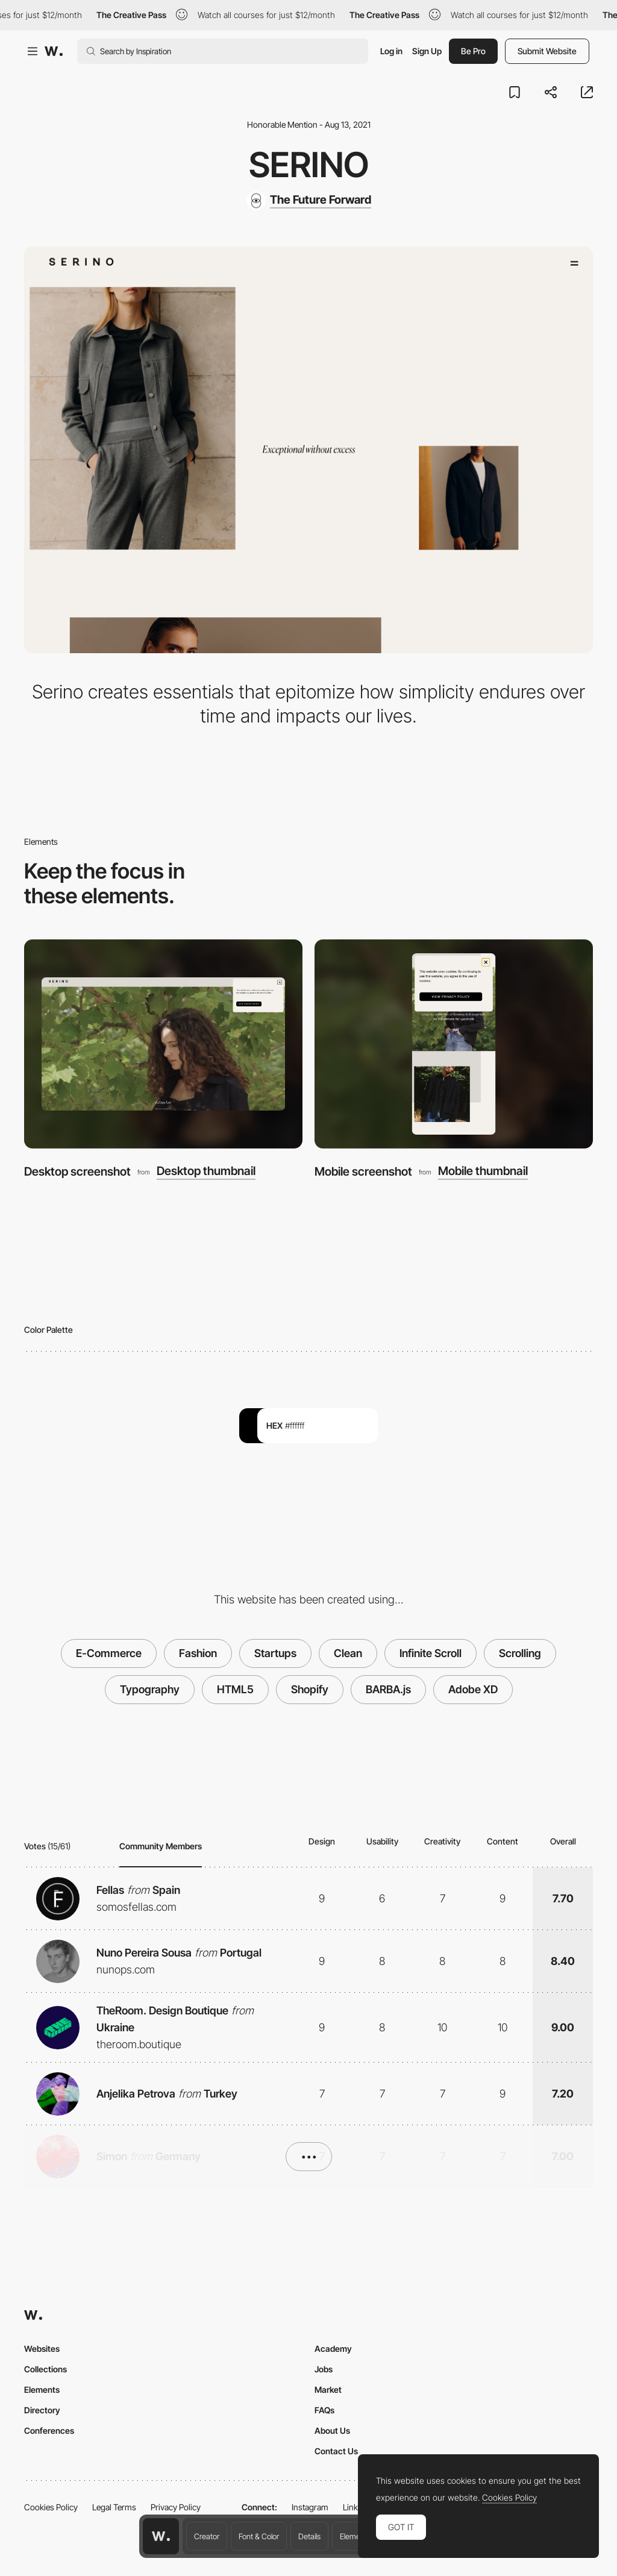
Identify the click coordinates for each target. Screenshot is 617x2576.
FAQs (324, 2410)
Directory (42, 2410)
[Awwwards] (54, 51)
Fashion (198, 1653)
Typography (150, 1689)
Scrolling (520, 1653)
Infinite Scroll (430, 1653)
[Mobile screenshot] (454, 1044)
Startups (275, 1653)
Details (309, 2536)
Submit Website (547, 51)
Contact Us (336, 2451)
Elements (355, 2536)
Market (328, 2389)
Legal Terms (114, 2507)
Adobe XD (473, 1689)
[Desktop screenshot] (163, 1044)
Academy (333, 2348)
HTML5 (235, 1689)
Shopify (309, 1689)
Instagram (310, 2507)
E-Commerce (109, 1653)
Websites (42, 2348)
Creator (206, 2536)
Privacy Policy (176, 2507)
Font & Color (259, 2536)
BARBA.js (388, 1689)
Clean (348, 1653)
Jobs (324, 2369)
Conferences (49, 2430)
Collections (45, 2369)
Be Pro (473, 51)
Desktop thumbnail (206, 1171)
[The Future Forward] (308, 200)
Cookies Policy (51, 2507)
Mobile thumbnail (483, 1171)
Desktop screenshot (77, 1171)
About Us (332, 2430)
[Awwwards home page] (161, 2536)
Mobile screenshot (363, 1171)
